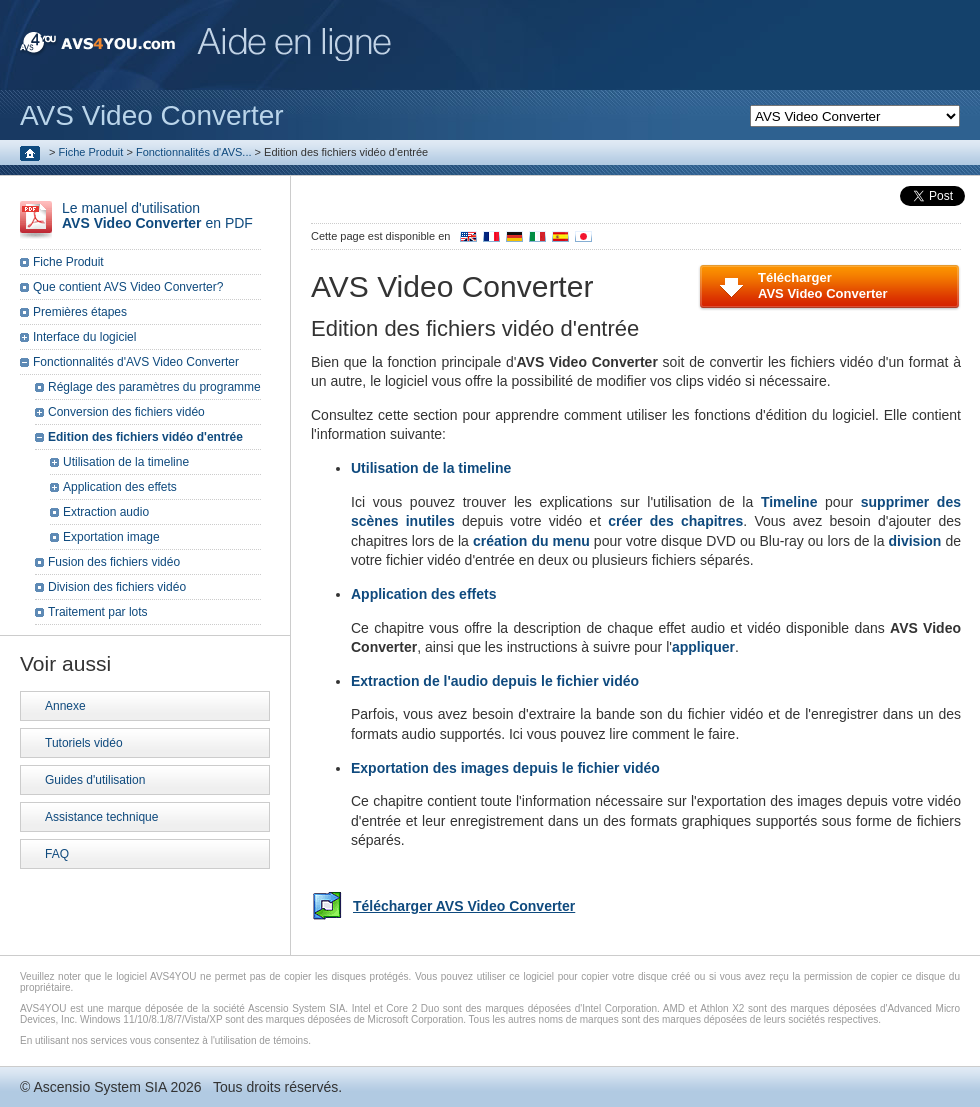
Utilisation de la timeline (126, 462)
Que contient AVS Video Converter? (128, 287)
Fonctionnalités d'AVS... (194, 152)
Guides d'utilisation (95, 780)
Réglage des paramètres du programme (154, 387)
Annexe (65, 706)
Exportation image (111, 537)
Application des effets (120, 487)
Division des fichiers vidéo (117, 587)
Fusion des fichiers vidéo (114, 562)
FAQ (57, 854)
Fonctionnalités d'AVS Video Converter (136, 362)
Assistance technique (101, 817)
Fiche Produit (91, 152)
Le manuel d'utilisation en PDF (157, 215)
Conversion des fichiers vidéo (126, 412)
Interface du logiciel (84, 337)
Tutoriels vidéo (84, 743)
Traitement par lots (98, 612)
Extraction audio (106, 512)
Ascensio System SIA (99, 1087)
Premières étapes (80, 312)
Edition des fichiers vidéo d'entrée (145, 437)
